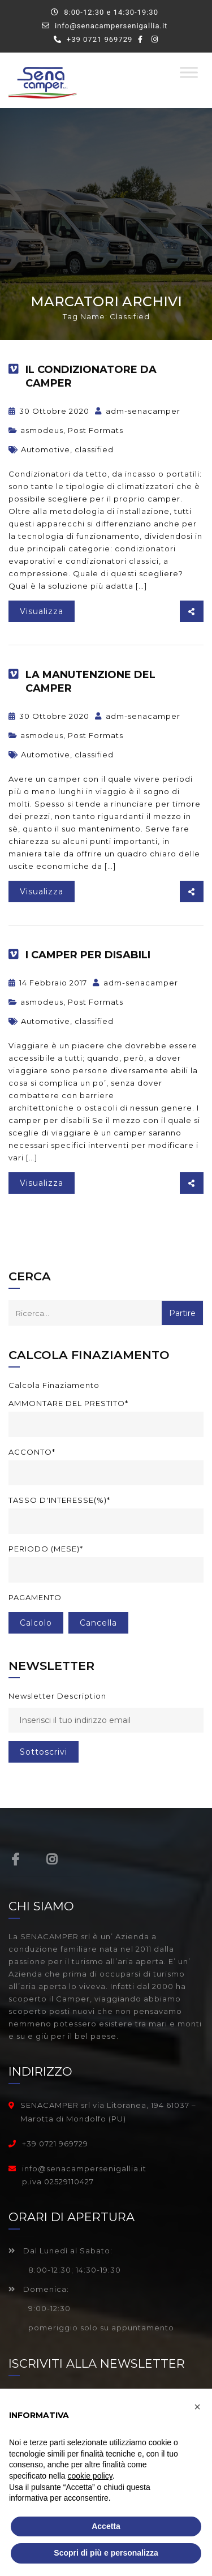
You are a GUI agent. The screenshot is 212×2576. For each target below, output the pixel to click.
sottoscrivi (43, 1752)
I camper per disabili (87, 955)
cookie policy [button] (90, 2475)
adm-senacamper (137, 410)
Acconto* (31, 1451)
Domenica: (38, 2289)
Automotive (45, 449)
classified (94, 449)
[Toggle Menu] (189, 72)
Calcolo (36, 1623)
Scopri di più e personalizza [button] (106, 2552)
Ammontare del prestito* (68, 1403)
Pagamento (35, 1597)
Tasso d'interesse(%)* (59, 1500)
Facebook (15, 1859)
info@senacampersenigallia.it (111, 26)
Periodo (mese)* (45, 1548)
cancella (98, 1623)
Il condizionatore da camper (91, 376)
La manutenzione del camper (90, 681)
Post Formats (95, 430)
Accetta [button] (106, 2526)
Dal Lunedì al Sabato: (60, 2250)
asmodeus (41, 430)
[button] (197, 2407)
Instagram (52, 1859)
